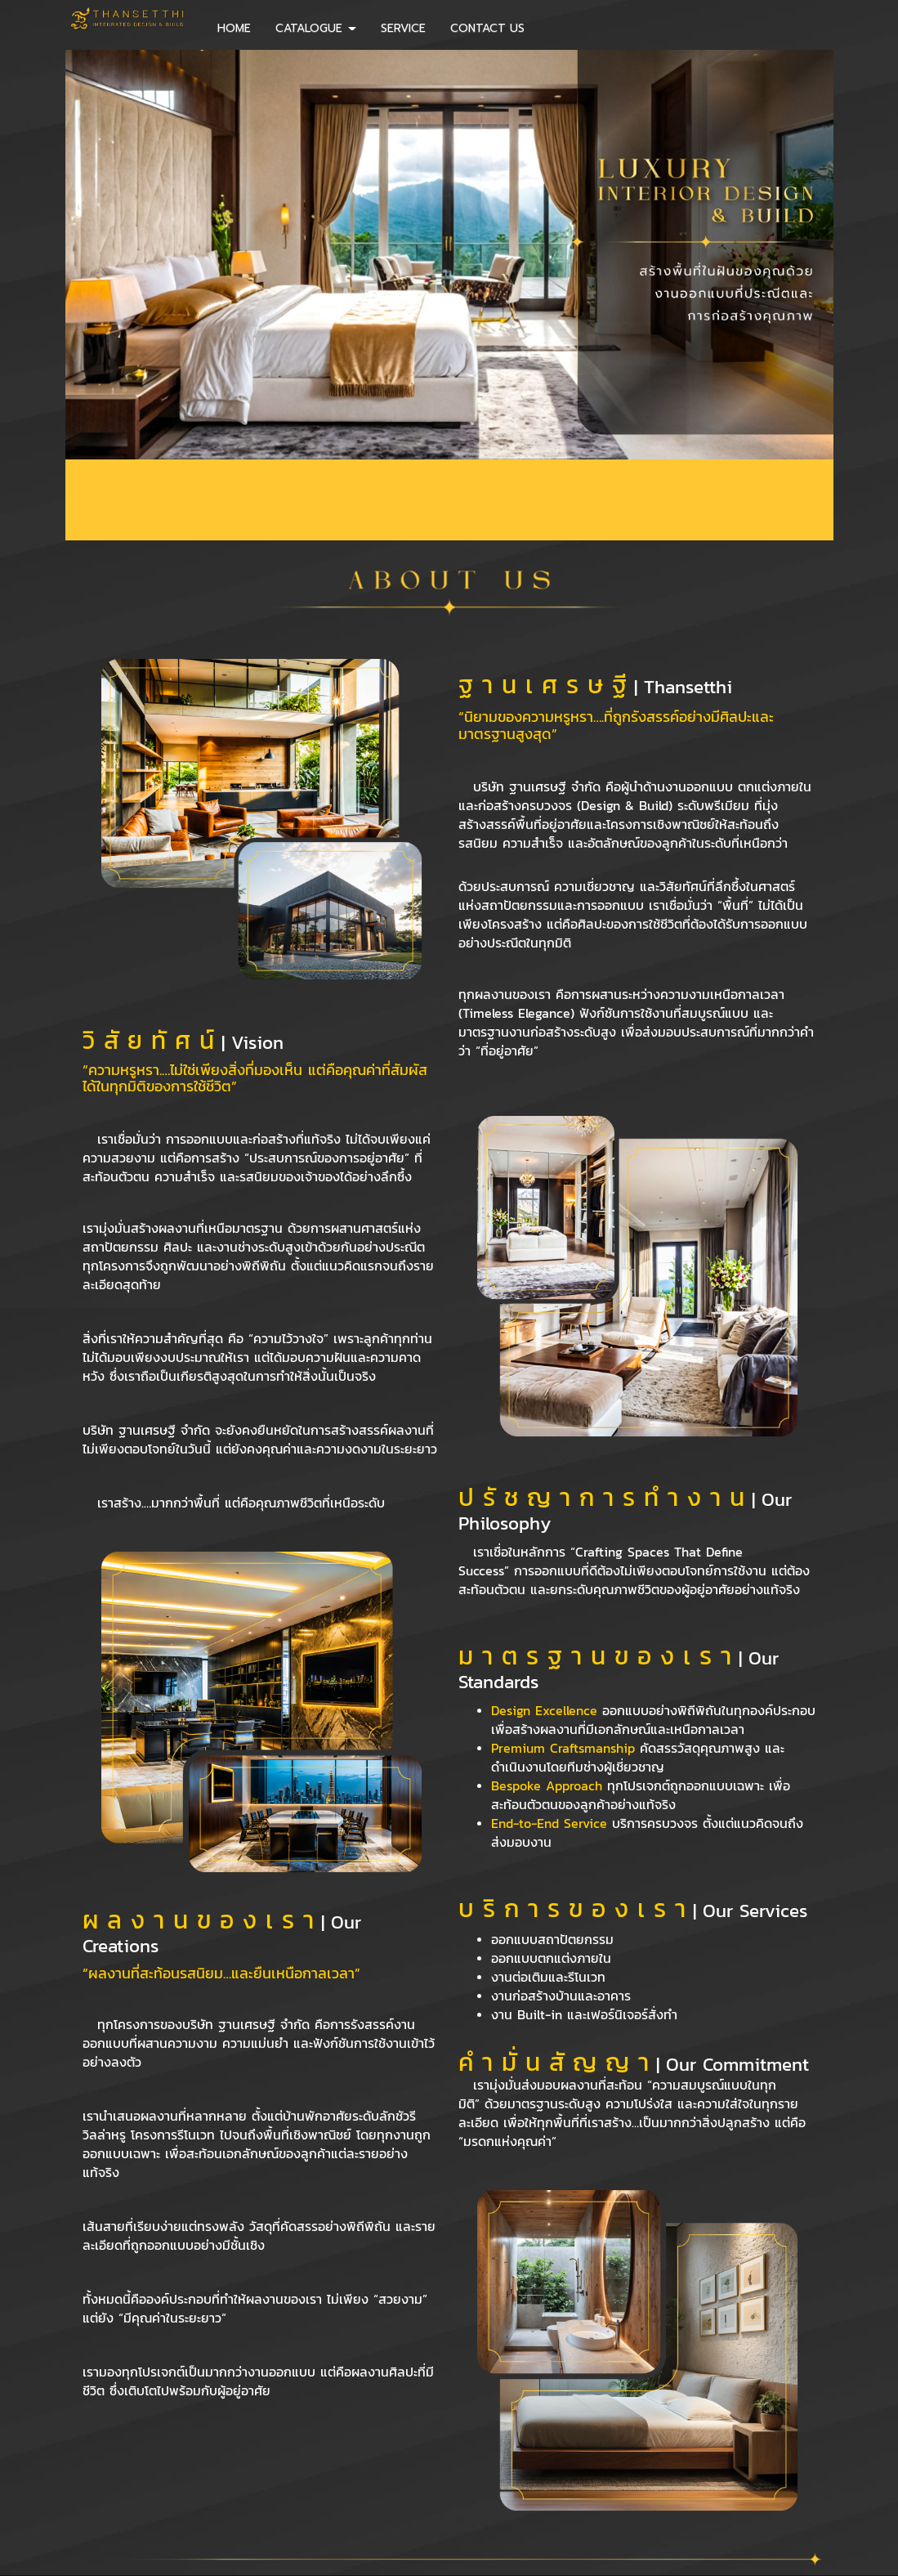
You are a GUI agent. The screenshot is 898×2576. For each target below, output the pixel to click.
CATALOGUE (315, 28)
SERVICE (403, 28)
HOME (234, 28)
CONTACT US (487, 28)
